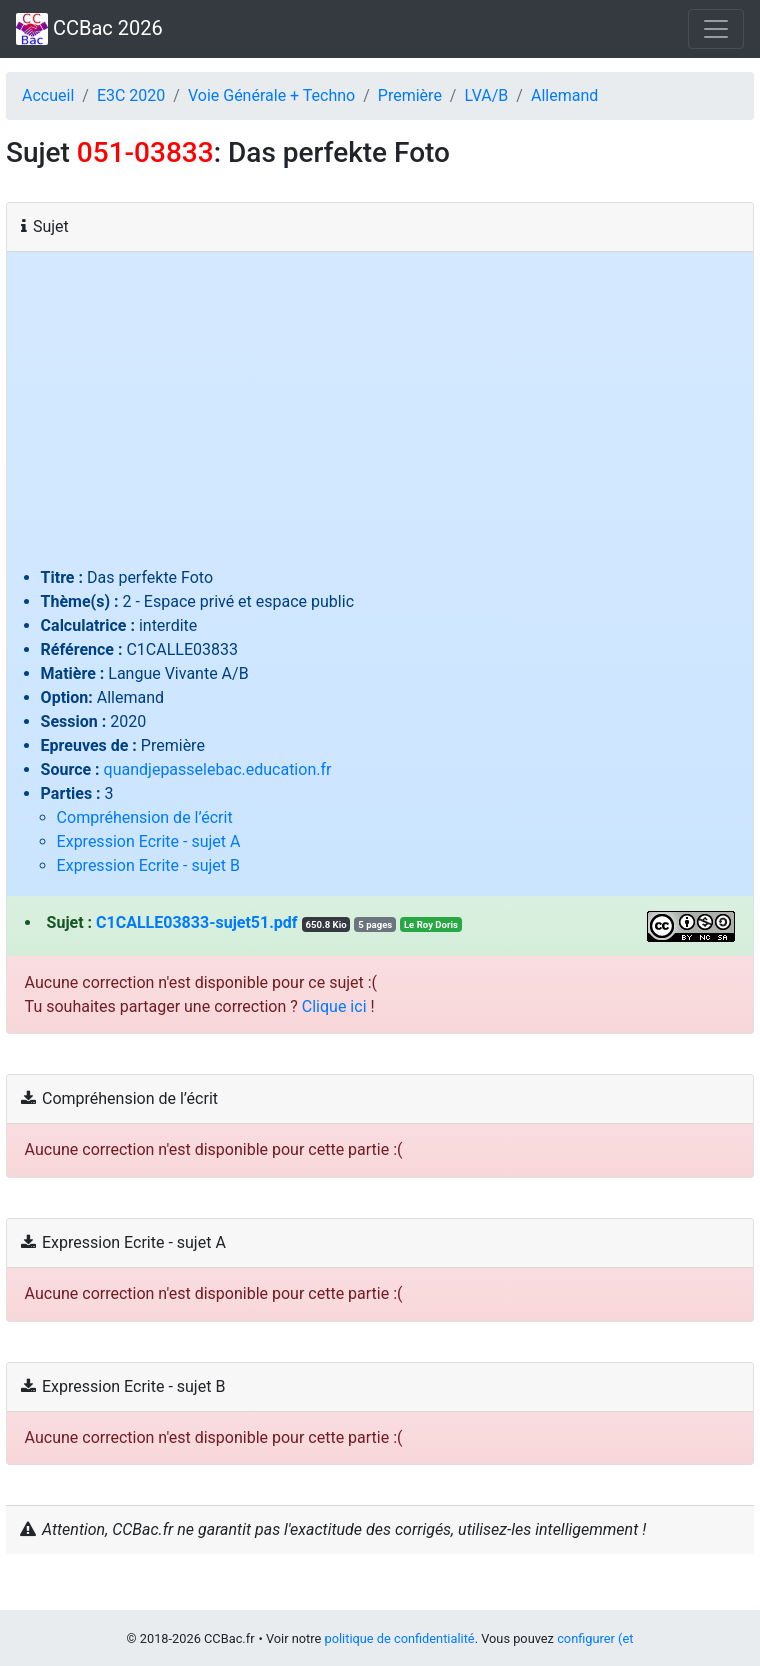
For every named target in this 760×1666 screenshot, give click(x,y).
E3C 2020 (131, 95)
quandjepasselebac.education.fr (218, 769)
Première (410, 95)
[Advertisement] (380, 416)
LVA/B (486, 95)
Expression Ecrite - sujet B (148, 865)
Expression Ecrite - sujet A (149, 841)
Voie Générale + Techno (271, 95)
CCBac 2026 (89, 29)
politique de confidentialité (399, 1638)
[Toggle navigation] (716, 29)
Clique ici (334, 1006)
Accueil (48, 95)
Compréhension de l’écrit (145, 817)
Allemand (564, 95)
